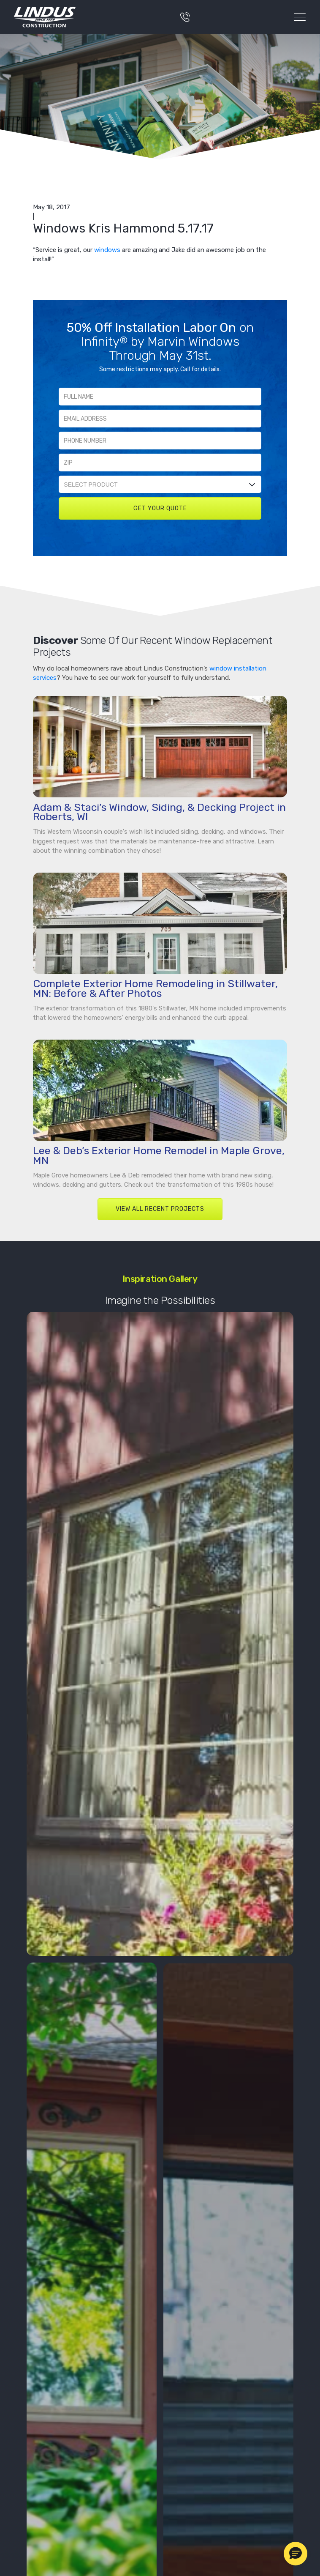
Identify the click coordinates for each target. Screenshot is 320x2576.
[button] (295, 2553)
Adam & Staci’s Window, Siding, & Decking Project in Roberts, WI (159, 812)
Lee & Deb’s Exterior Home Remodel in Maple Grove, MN (159, 1155)
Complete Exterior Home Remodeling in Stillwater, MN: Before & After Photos (155, 988)
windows (107, 250)
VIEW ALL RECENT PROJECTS (160, 1209)
